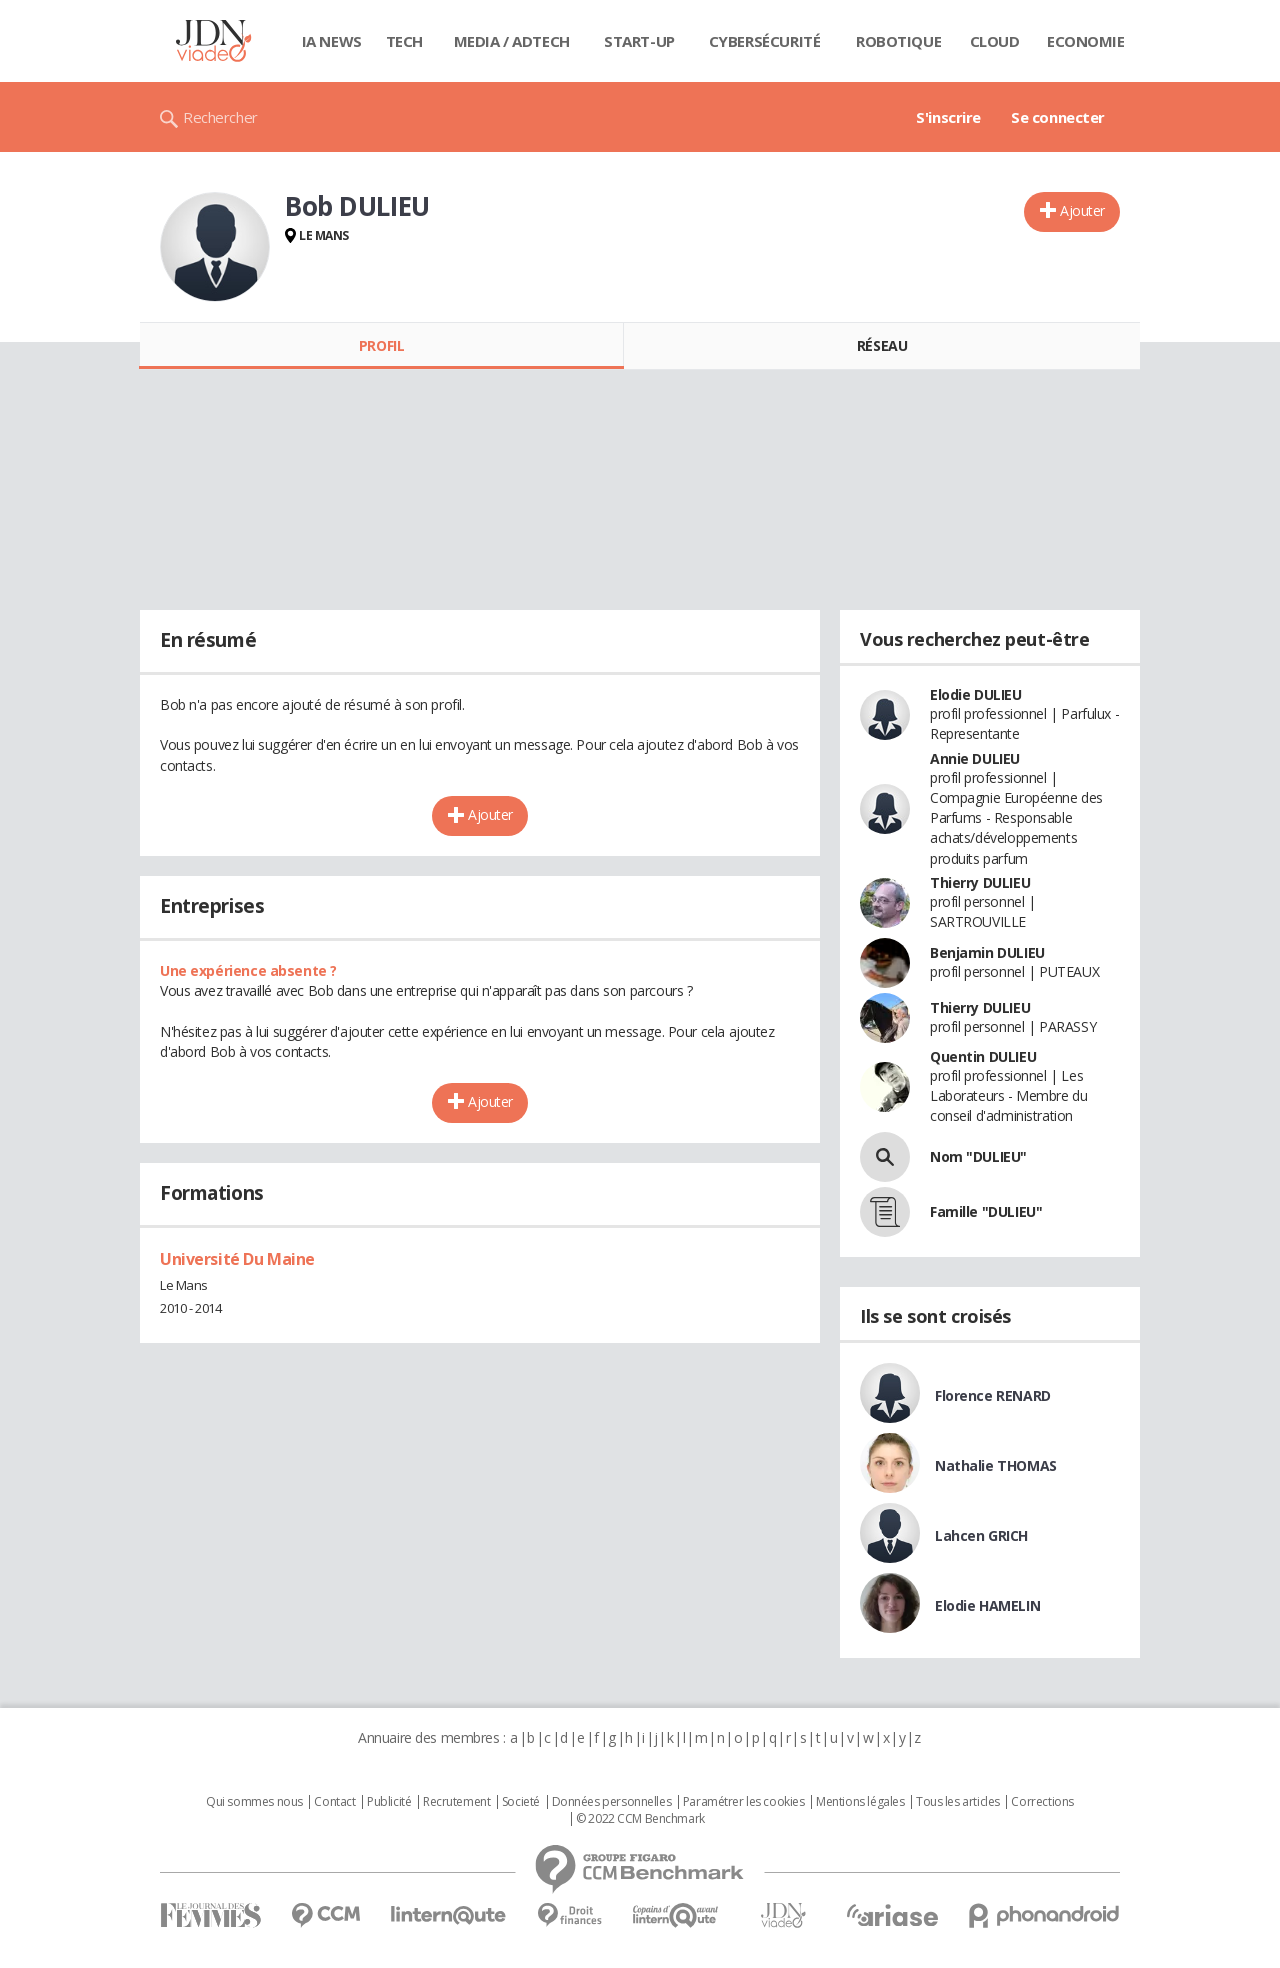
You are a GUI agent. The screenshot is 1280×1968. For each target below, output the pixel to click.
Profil (381, 345)
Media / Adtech (512, 41)
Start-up (639, 41)
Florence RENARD (993, 1395)
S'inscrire (948, 117)
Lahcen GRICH (981, 1535)
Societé (521, 1802)
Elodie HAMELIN (987, 1605)
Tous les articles (958, 1802)
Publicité (389, 1802)
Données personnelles (612, 1802)
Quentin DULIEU (983, 1056)
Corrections (1042, 1802)
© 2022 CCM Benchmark (640, 1819)
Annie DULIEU (975, 758)
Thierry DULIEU (980, 882)
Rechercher (220, 117)
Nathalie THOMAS (996, 1465)
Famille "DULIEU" (986, 1211)
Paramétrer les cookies (744, 1802)
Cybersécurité (765, 41)
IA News (332, 41)
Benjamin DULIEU (987, 952)
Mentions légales (860, 1802)
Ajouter (1082, 210)
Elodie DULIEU (976, 694)
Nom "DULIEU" (978, 1156)
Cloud (995, 41)
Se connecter (1058, 117)
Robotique (898, 41)
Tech (404, 41)
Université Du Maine (237, 1259)
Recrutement (456, 1802)
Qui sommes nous (254, 1802)
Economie (1086, 41)
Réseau (882, 345)
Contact (334, 1802)
